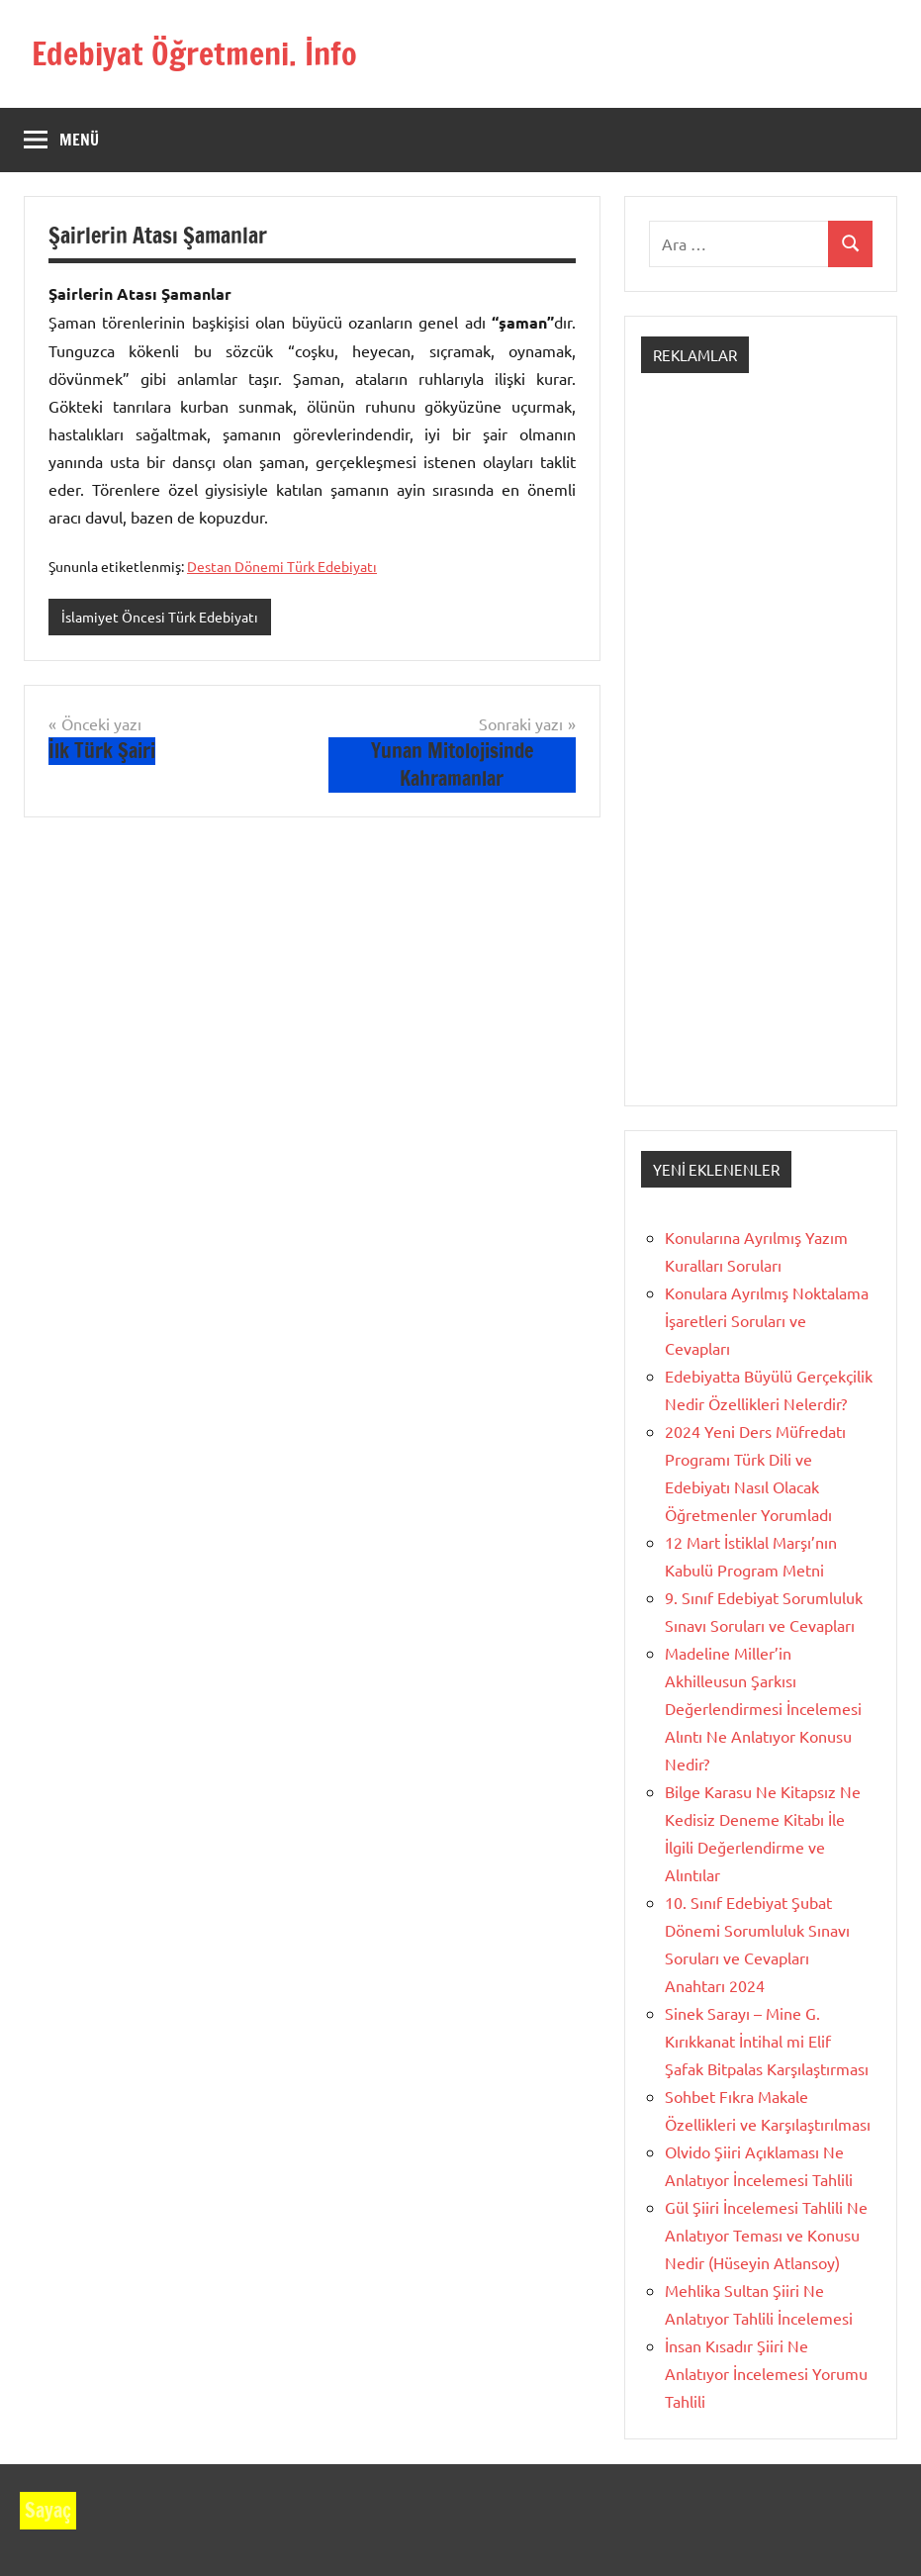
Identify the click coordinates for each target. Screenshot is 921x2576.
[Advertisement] (761, 757)
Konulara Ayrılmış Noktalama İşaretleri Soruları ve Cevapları (767, 1320)
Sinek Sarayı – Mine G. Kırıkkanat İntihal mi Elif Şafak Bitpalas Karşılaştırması (767, 2040)
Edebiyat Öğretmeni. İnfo (194, 53)
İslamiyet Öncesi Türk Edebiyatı (159, 616)
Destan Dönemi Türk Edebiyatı (282, 566)
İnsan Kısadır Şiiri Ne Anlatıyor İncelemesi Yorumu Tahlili (766, 2373)
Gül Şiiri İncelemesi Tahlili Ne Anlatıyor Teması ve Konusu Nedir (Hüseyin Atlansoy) (766, 2234)
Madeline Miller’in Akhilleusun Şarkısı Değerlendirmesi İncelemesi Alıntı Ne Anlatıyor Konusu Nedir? (763, 1708)
